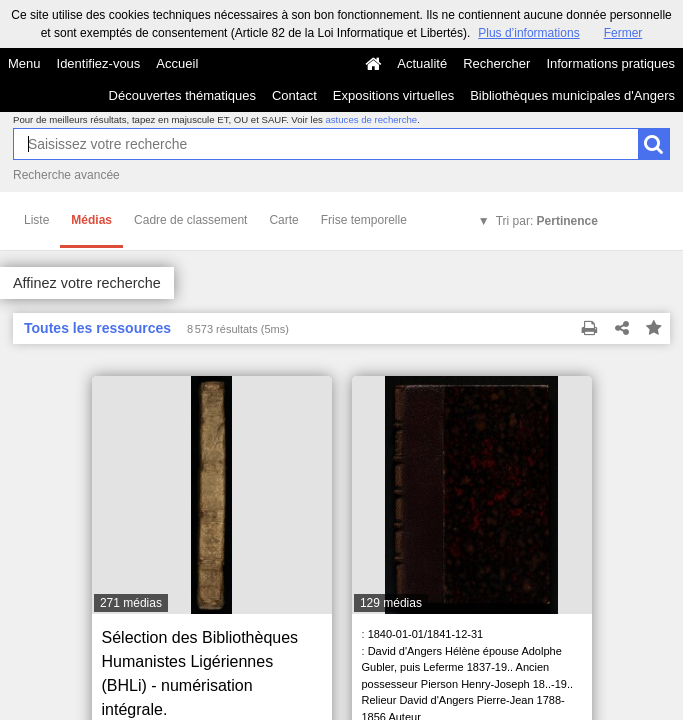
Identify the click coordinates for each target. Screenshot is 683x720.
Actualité (422, 63)
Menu (24, 63)
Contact (294, 95)
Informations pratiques (610, 63)
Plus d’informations (528, 33)
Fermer (623, 33)
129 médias (391, 603)
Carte (283, 220)
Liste (36, 220)
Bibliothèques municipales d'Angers (572, 95)
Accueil (177, 63)
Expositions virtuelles (393, 95)
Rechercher (496, 63)
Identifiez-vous (99, 63)
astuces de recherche (371, 119)
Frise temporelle (364, 220)
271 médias (131, 603)
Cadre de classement (190, 220)
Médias (91, 220)
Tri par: (547, 221)
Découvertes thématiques (182, 95)
